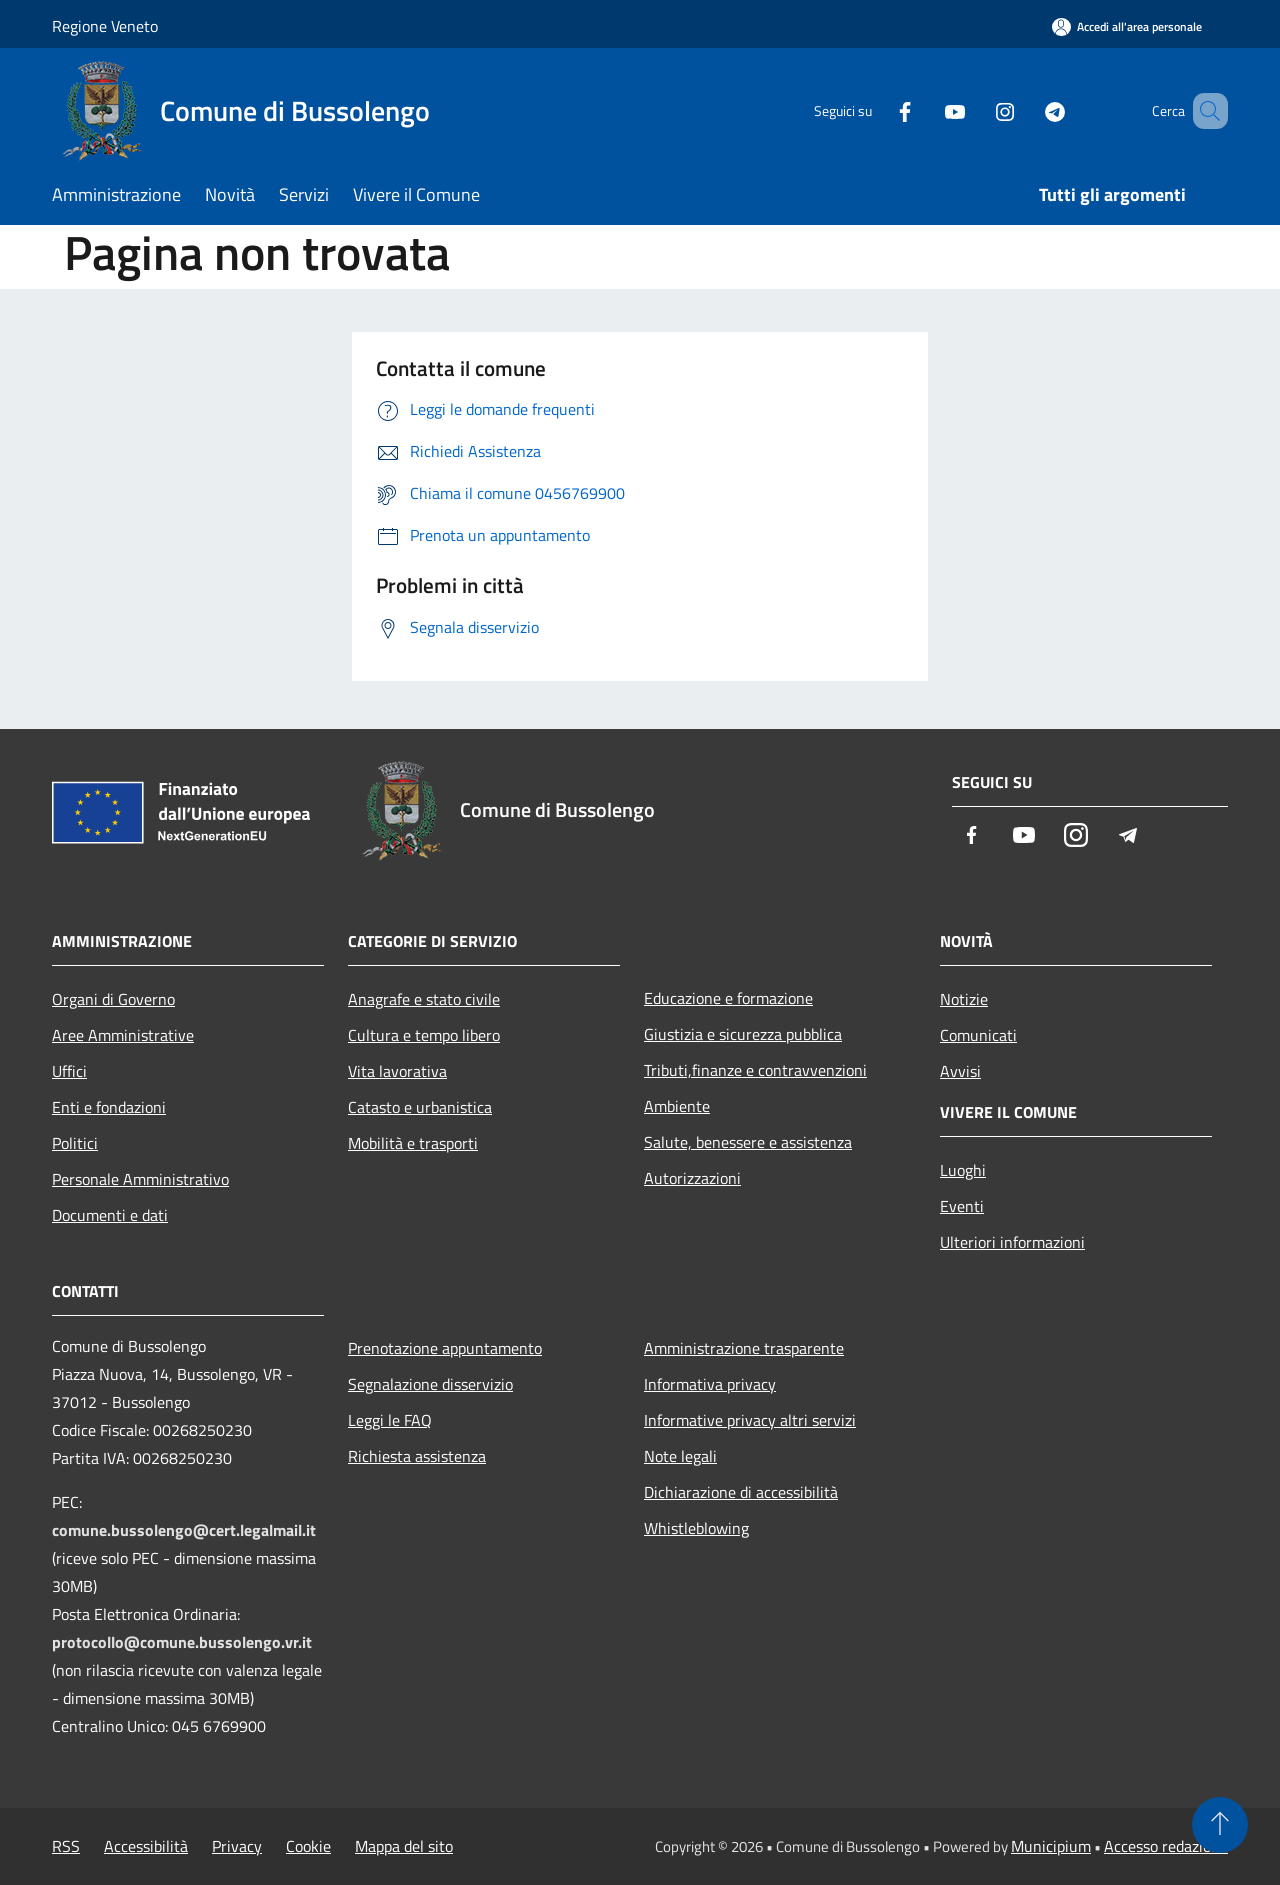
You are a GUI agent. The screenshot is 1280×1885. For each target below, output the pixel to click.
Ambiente (677, 1106)
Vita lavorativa (397, 1071)
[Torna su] (1220, 1825)
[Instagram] (976, 110)
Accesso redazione (1166, 1846)
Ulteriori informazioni (1012, 1242)
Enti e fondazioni (109, 1107)
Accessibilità (146, 1846)
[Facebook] (876, 110)
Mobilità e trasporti (413, 1143)
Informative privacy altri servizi (750, 1420)
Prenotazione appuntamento (445, 1348)
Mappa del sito (404, 1846)
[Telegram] (1026, 110)
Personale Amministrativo (140, 1179)
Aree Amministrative (123, 1035)
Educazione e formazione (728, 998)
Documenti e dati (110, 1215)
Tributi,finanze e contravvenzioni (755, 1070)
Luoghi (963, 1170)
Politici (75, 1143)
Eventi (962, 1206)
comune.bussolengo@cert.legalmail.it (184, 1530)
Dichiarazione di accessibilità (741, 1492)
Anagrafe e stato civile (424, 999)
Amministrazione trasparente (744, 1348)
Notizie (964, 999)
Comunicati (978, 1035)
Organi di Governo (113, 999)
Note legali (680, 1456)
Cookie (308, 1846)
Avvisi (960, 1071)
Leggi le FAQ (390, 1420)
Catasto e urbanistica (420, 1107)
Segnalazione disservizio (430, 1384)
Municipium (1051, 1846)
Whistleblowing (696, 1528)
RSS (66, 1846)
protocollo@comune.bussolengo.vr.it (182, 1642)
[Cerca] (1204, 111)
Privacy (237, 1846)
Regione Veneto (105, 26)
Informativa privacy (710, 1384)
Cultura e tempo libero (424, 1035)
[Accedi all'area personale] (1127, 26)
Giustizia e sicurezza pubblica (743, 1034)
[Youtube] (926, 110)
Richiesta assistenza (417, 1456)
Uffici (69, 1071)
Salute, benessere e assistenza (748, 1142)
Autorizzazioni (692, 1178)
